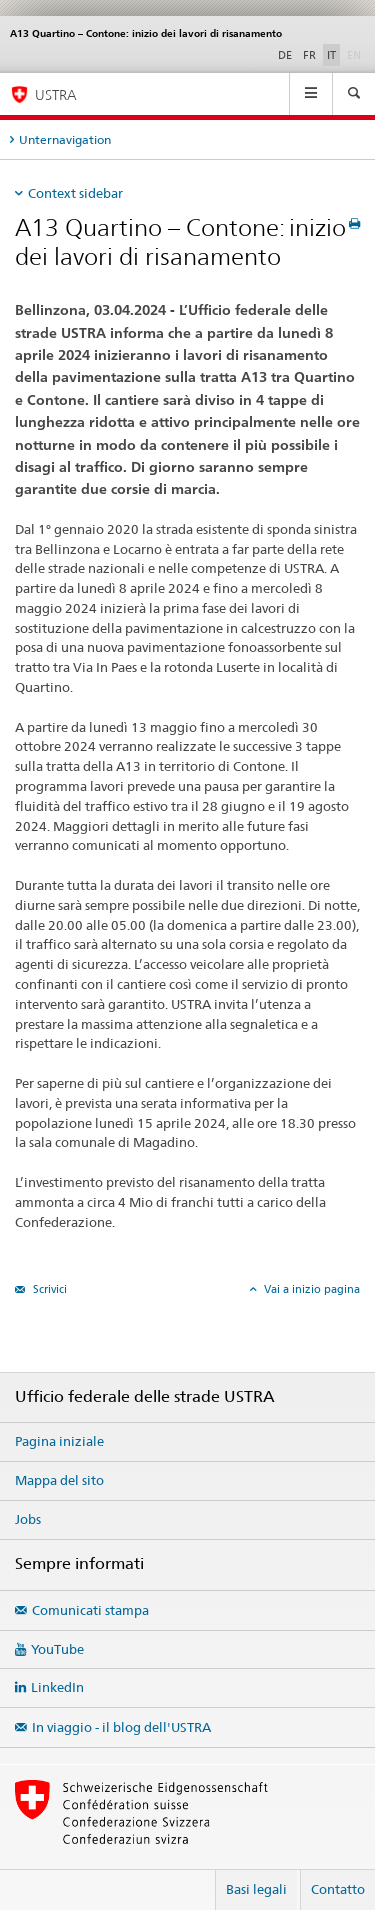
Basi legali (256, 1889)
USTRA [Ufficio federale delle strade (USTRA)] (56, 94)
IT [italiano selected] (331, 55)
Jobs (28, 1519)
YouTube (57, 1649)
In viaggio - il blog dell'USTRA (121, 1727)
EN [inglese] (356, 54)
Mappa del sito (59, 1480)
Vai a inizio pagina (310, 1289)
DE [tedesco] (285, 55)
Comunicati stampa (90, 1610)
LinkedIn (57, 1687)
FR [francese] (309, 55)
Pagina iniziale (59, 1441)
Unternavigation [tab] (65, 139)
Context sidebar (75, 193)
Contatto (338, 1889)
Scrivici (48, 1289)
